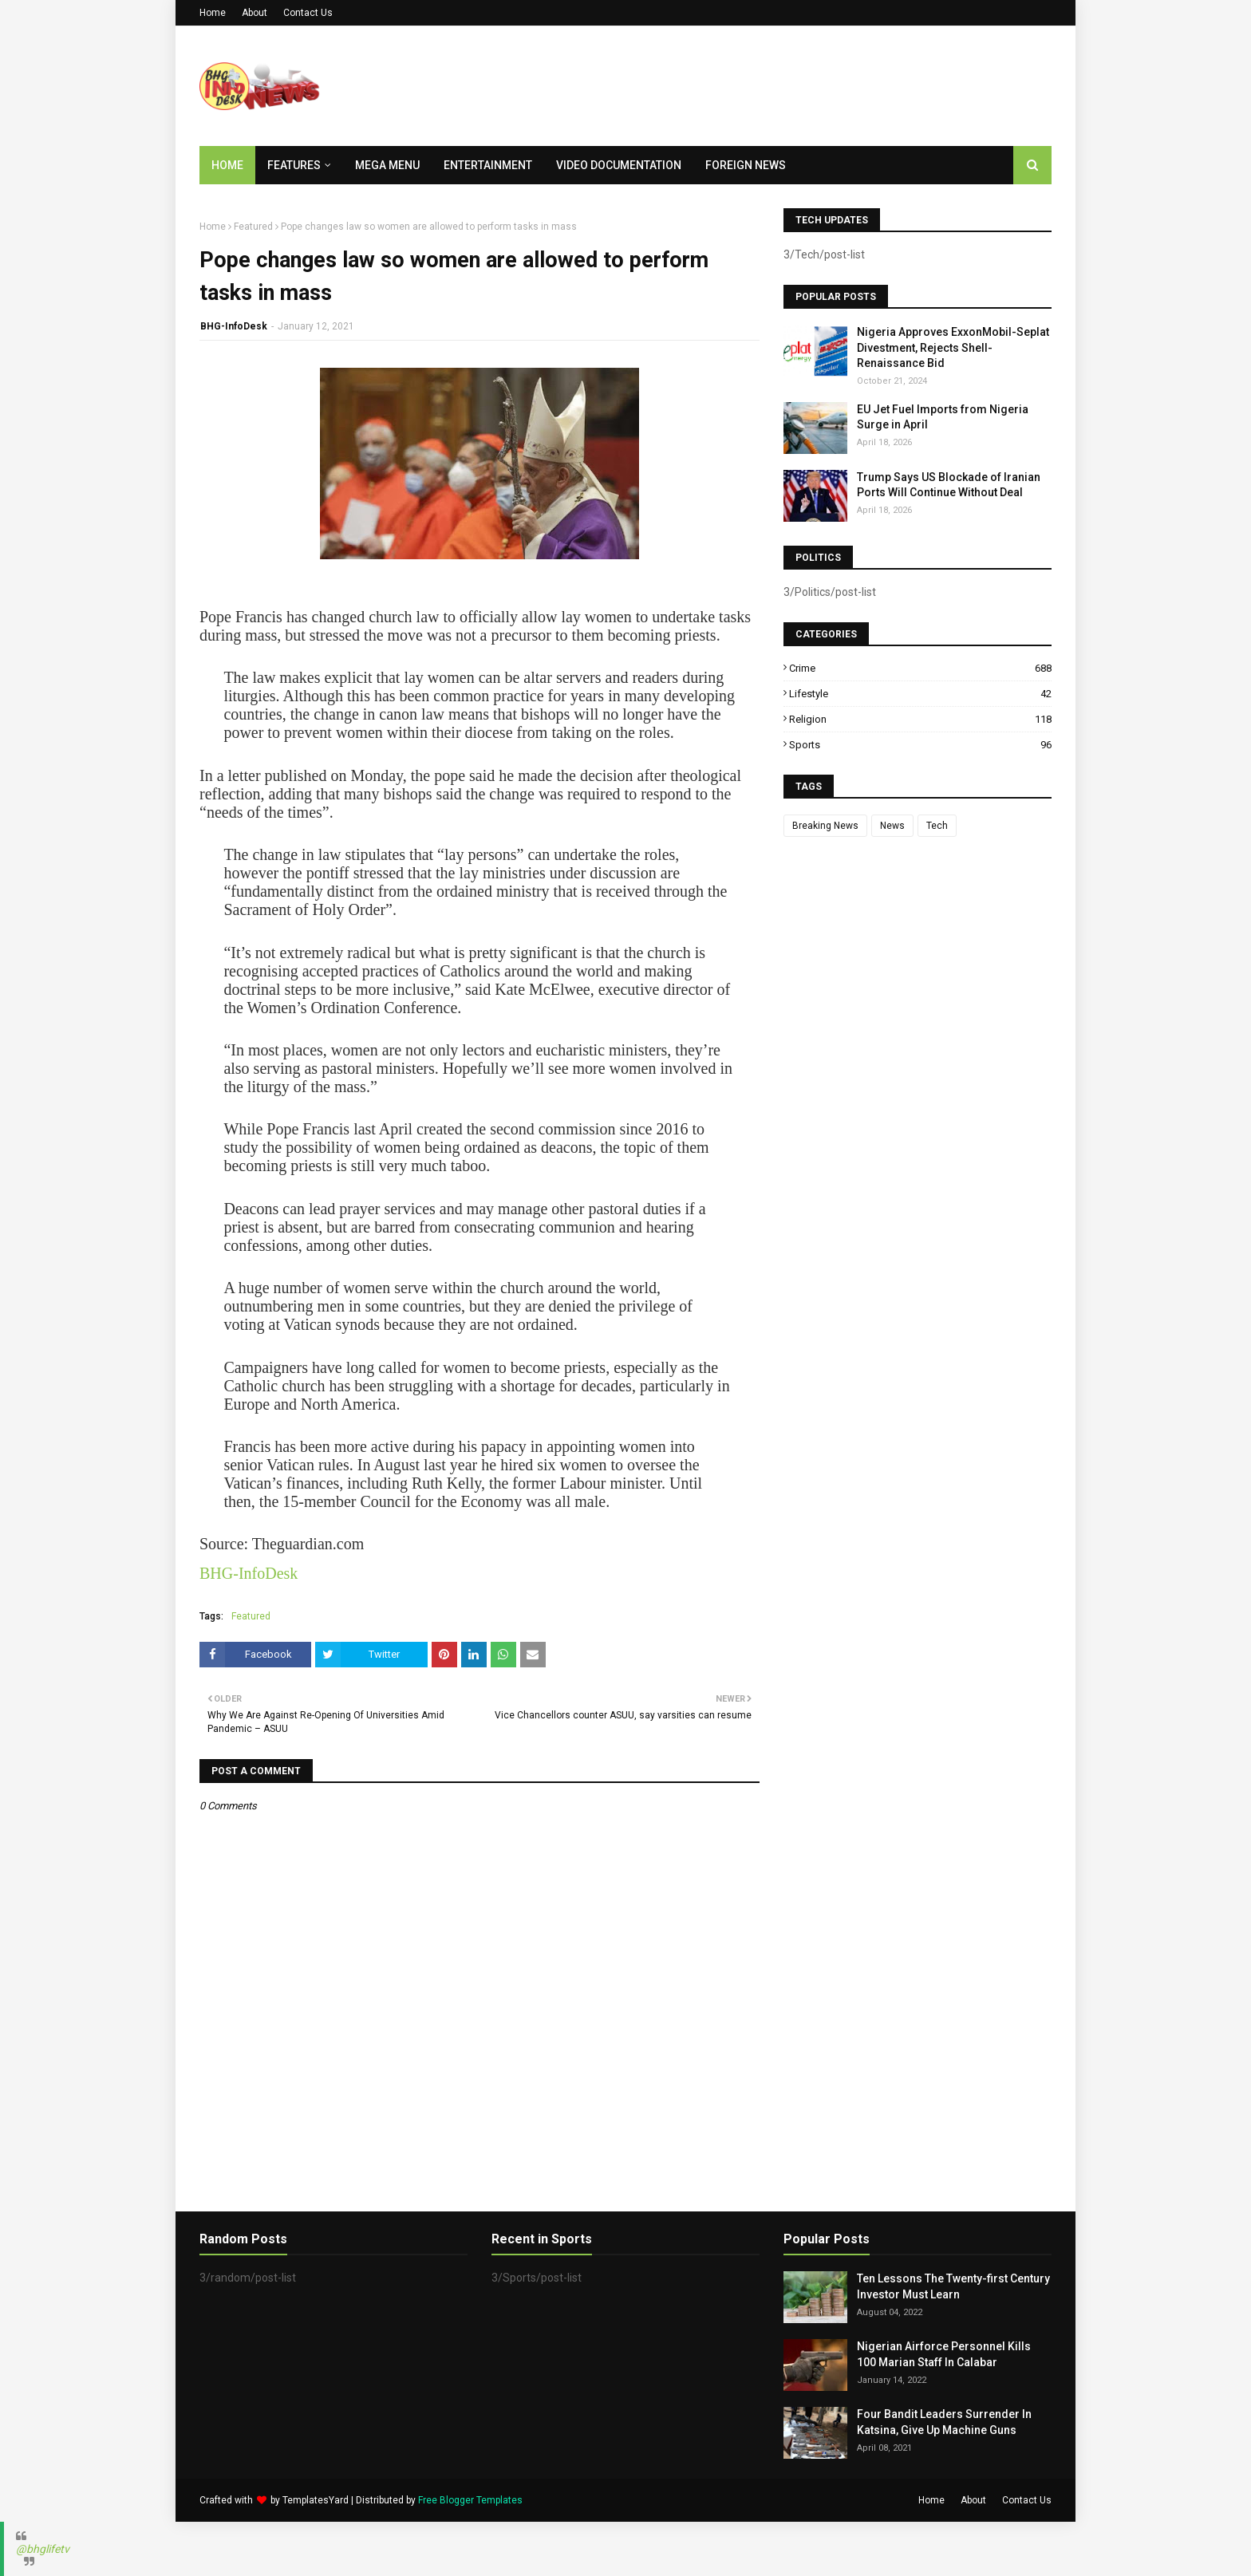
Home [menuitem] (227, 165)
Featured (253, 226)
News (892, 825)
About (254, 12)
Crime (920, 668)
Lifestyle (920, 694)
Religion (920, 719)
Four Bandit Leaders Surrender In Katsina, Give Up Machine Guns (944, 2422)
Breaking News (825, 825)
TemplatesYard (315, 2500)
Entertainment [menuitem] (488, 165)
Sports (920, 745)
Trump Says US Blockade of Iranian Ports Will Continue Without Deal (948, 485)
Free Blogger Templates (470, 2500)
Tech (937, 825)
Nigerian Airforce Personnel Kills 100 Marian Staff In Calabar (944, 2354)
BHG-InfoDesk (233, 326)
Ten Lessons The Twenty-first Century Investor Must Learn (953, 2286)
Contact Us (308, 12)
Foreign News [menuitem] (745, 165)
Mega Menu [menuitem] (387, 165)
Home (212, 12)
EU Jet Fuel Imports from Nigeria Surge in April (942, 417)
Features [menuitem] (294, 165)
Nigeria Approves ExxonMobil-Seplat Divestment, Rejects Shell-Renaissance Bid (953, 347)
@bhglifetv (42, 2548)
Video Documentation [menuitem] (618, 165)
